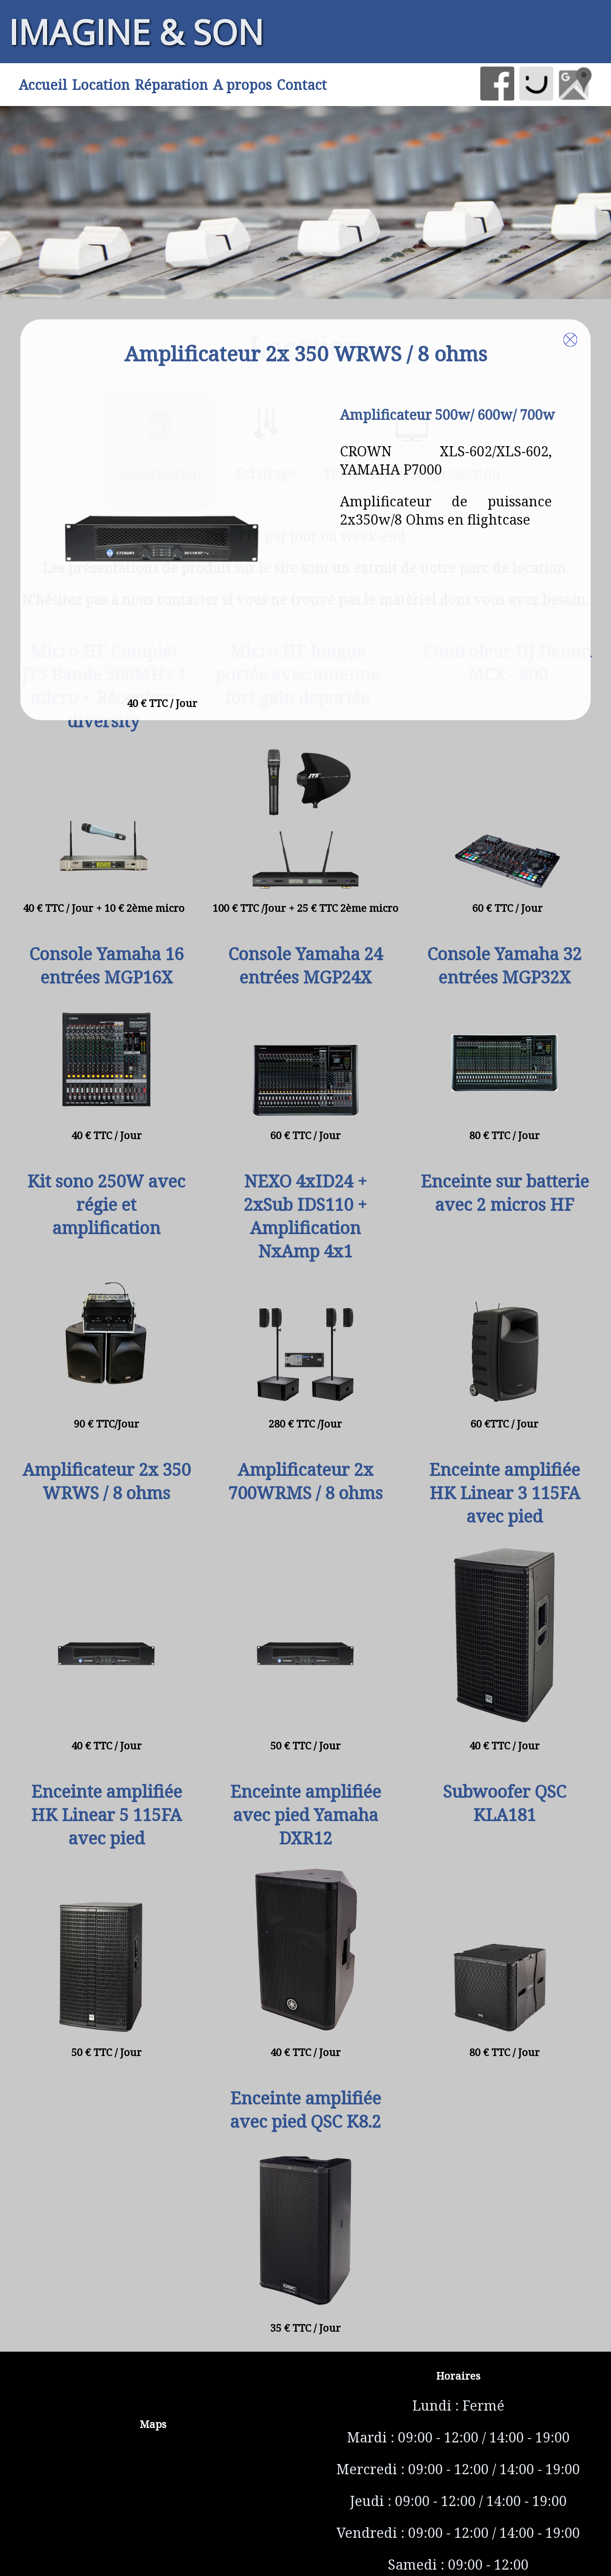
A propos (242, 84)
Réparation (171, 84)
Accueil (43, 84)
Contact (302, 84)
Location (101, 84)
